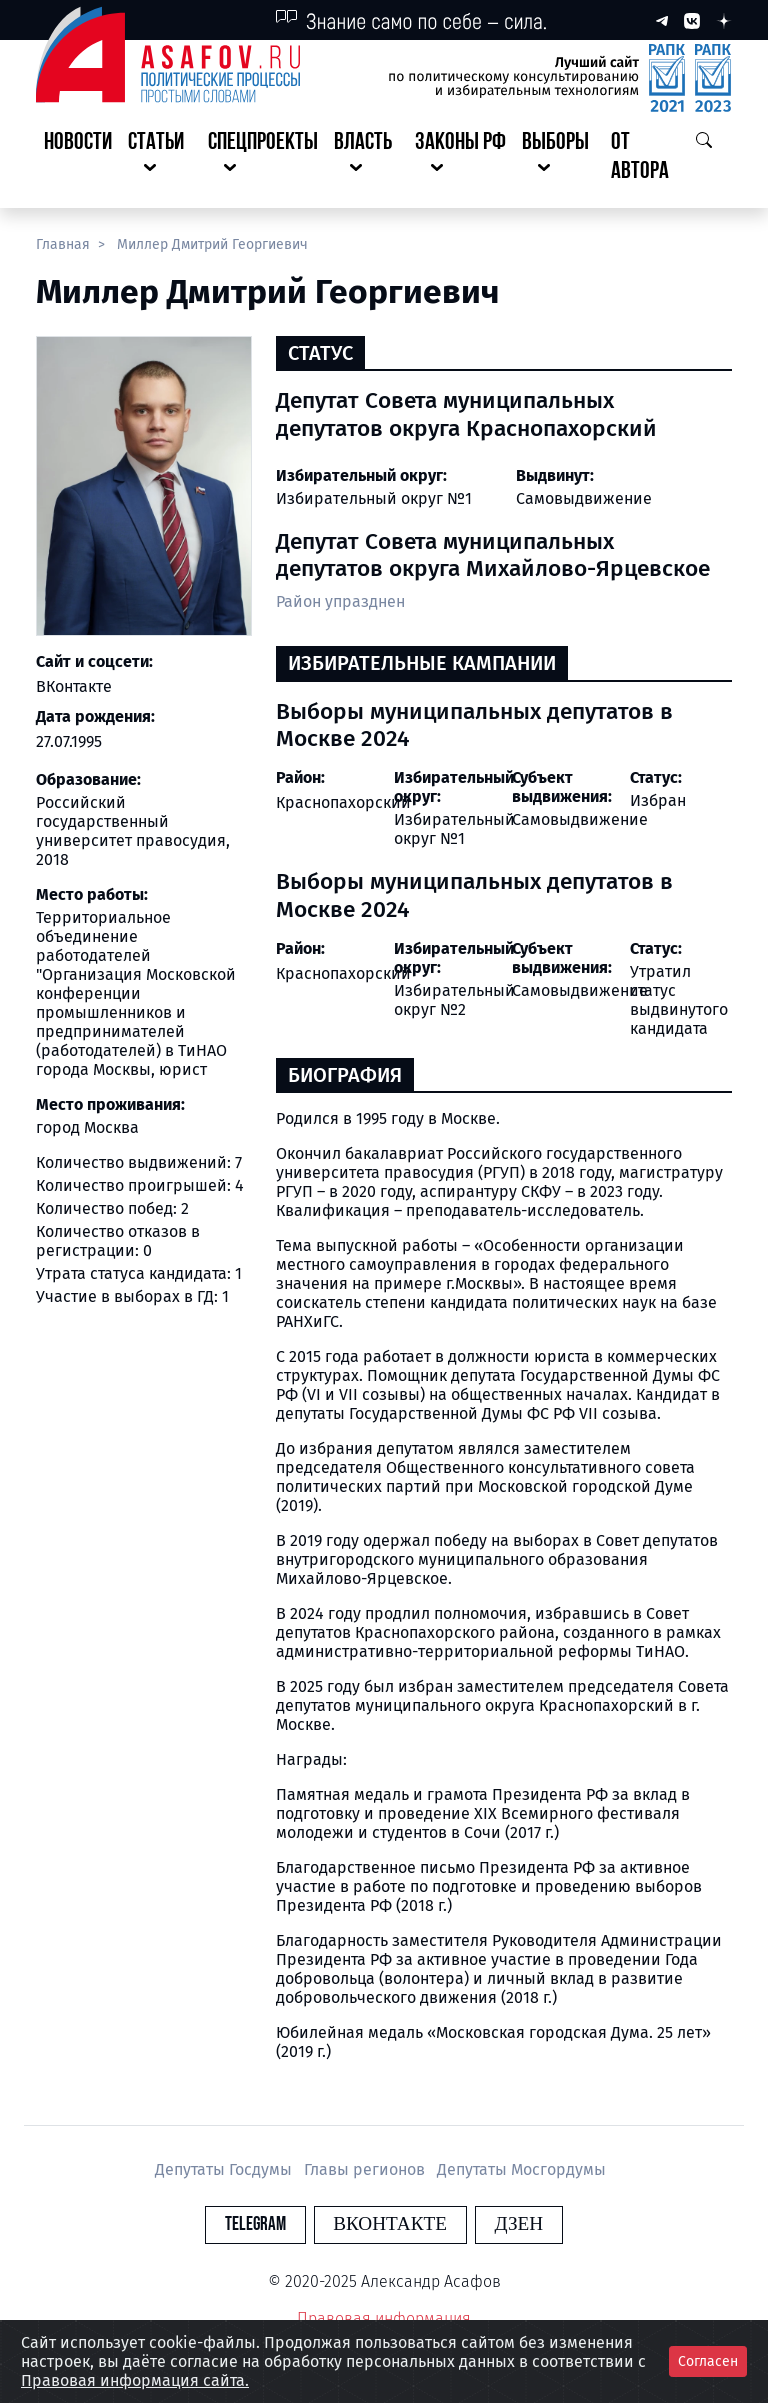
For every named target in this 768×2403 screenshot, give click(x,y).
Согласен (708, 2361)
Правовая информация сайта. (135, 2380)
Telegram (268, 2224)
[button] (160, 158)
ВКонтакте (74, 686)
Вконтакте (390, 2224)
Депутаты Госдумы (225, 2169)
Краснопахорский (343, 802)
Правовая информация (384, 2318)
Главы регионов (366, 2169)
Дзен (505, 2224)
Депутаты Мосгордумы (521, 2169)
